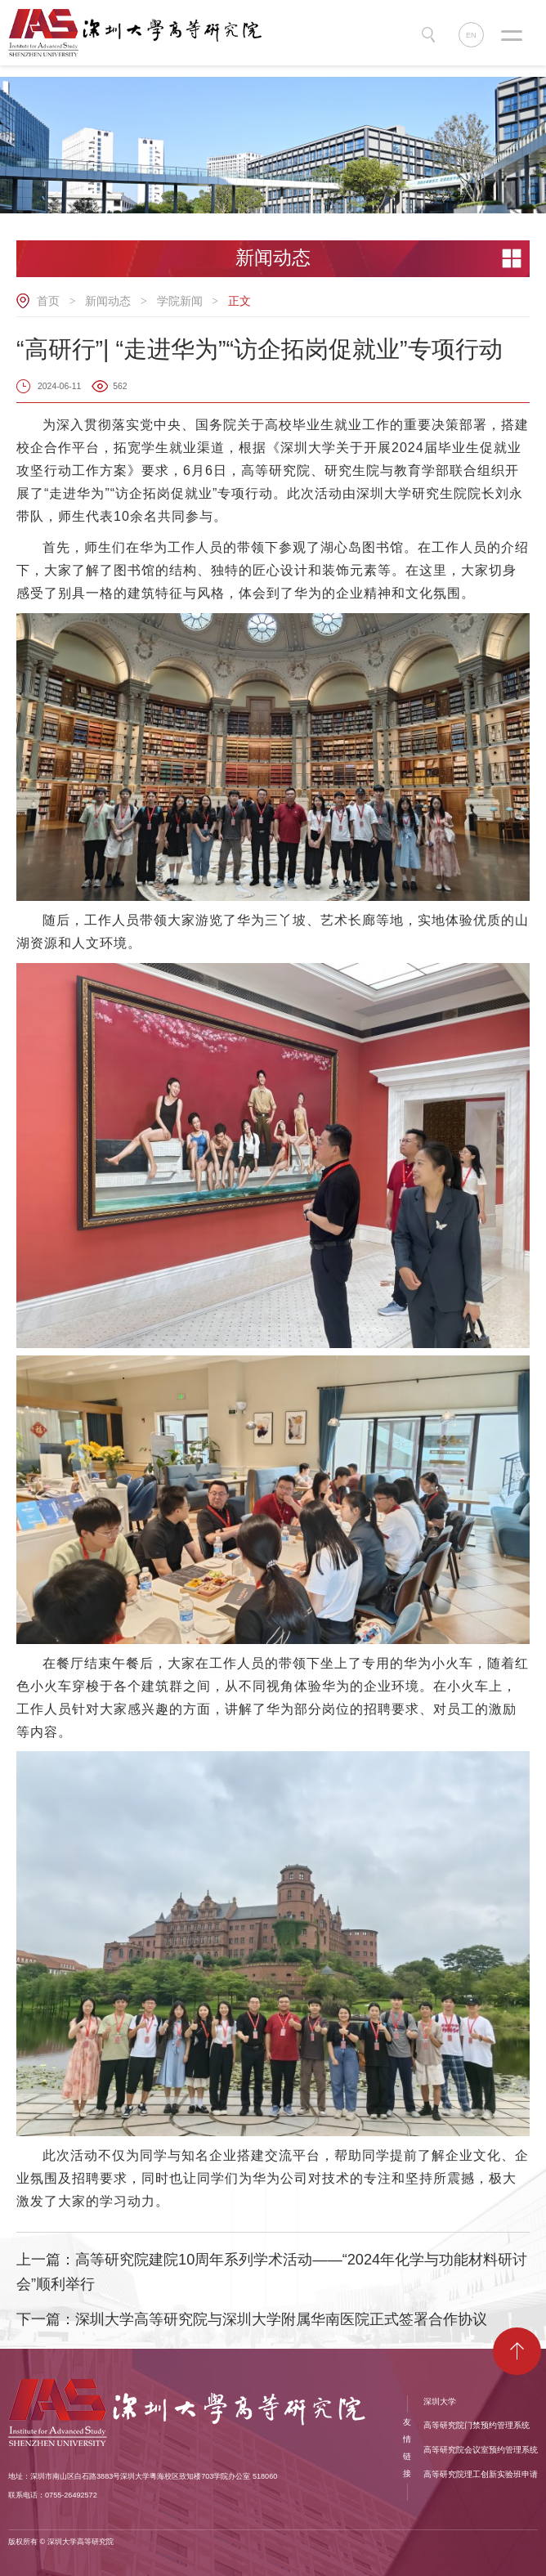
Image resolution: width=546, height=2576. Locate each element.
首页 (48, 300)
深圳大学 (439, 2401)
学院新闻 (180, 300)
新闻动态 (108, 300)
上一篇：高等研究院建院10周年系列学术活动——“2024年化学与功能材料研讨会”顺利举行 (271, 2271)
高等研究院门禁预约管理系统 (476, 2425)
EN (471, 35)
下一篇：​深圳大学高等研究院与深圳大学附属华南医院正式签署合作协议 (251, 2319)
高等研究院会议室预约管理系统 (480, 2449)
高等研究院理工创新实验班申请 (480, 2474)
